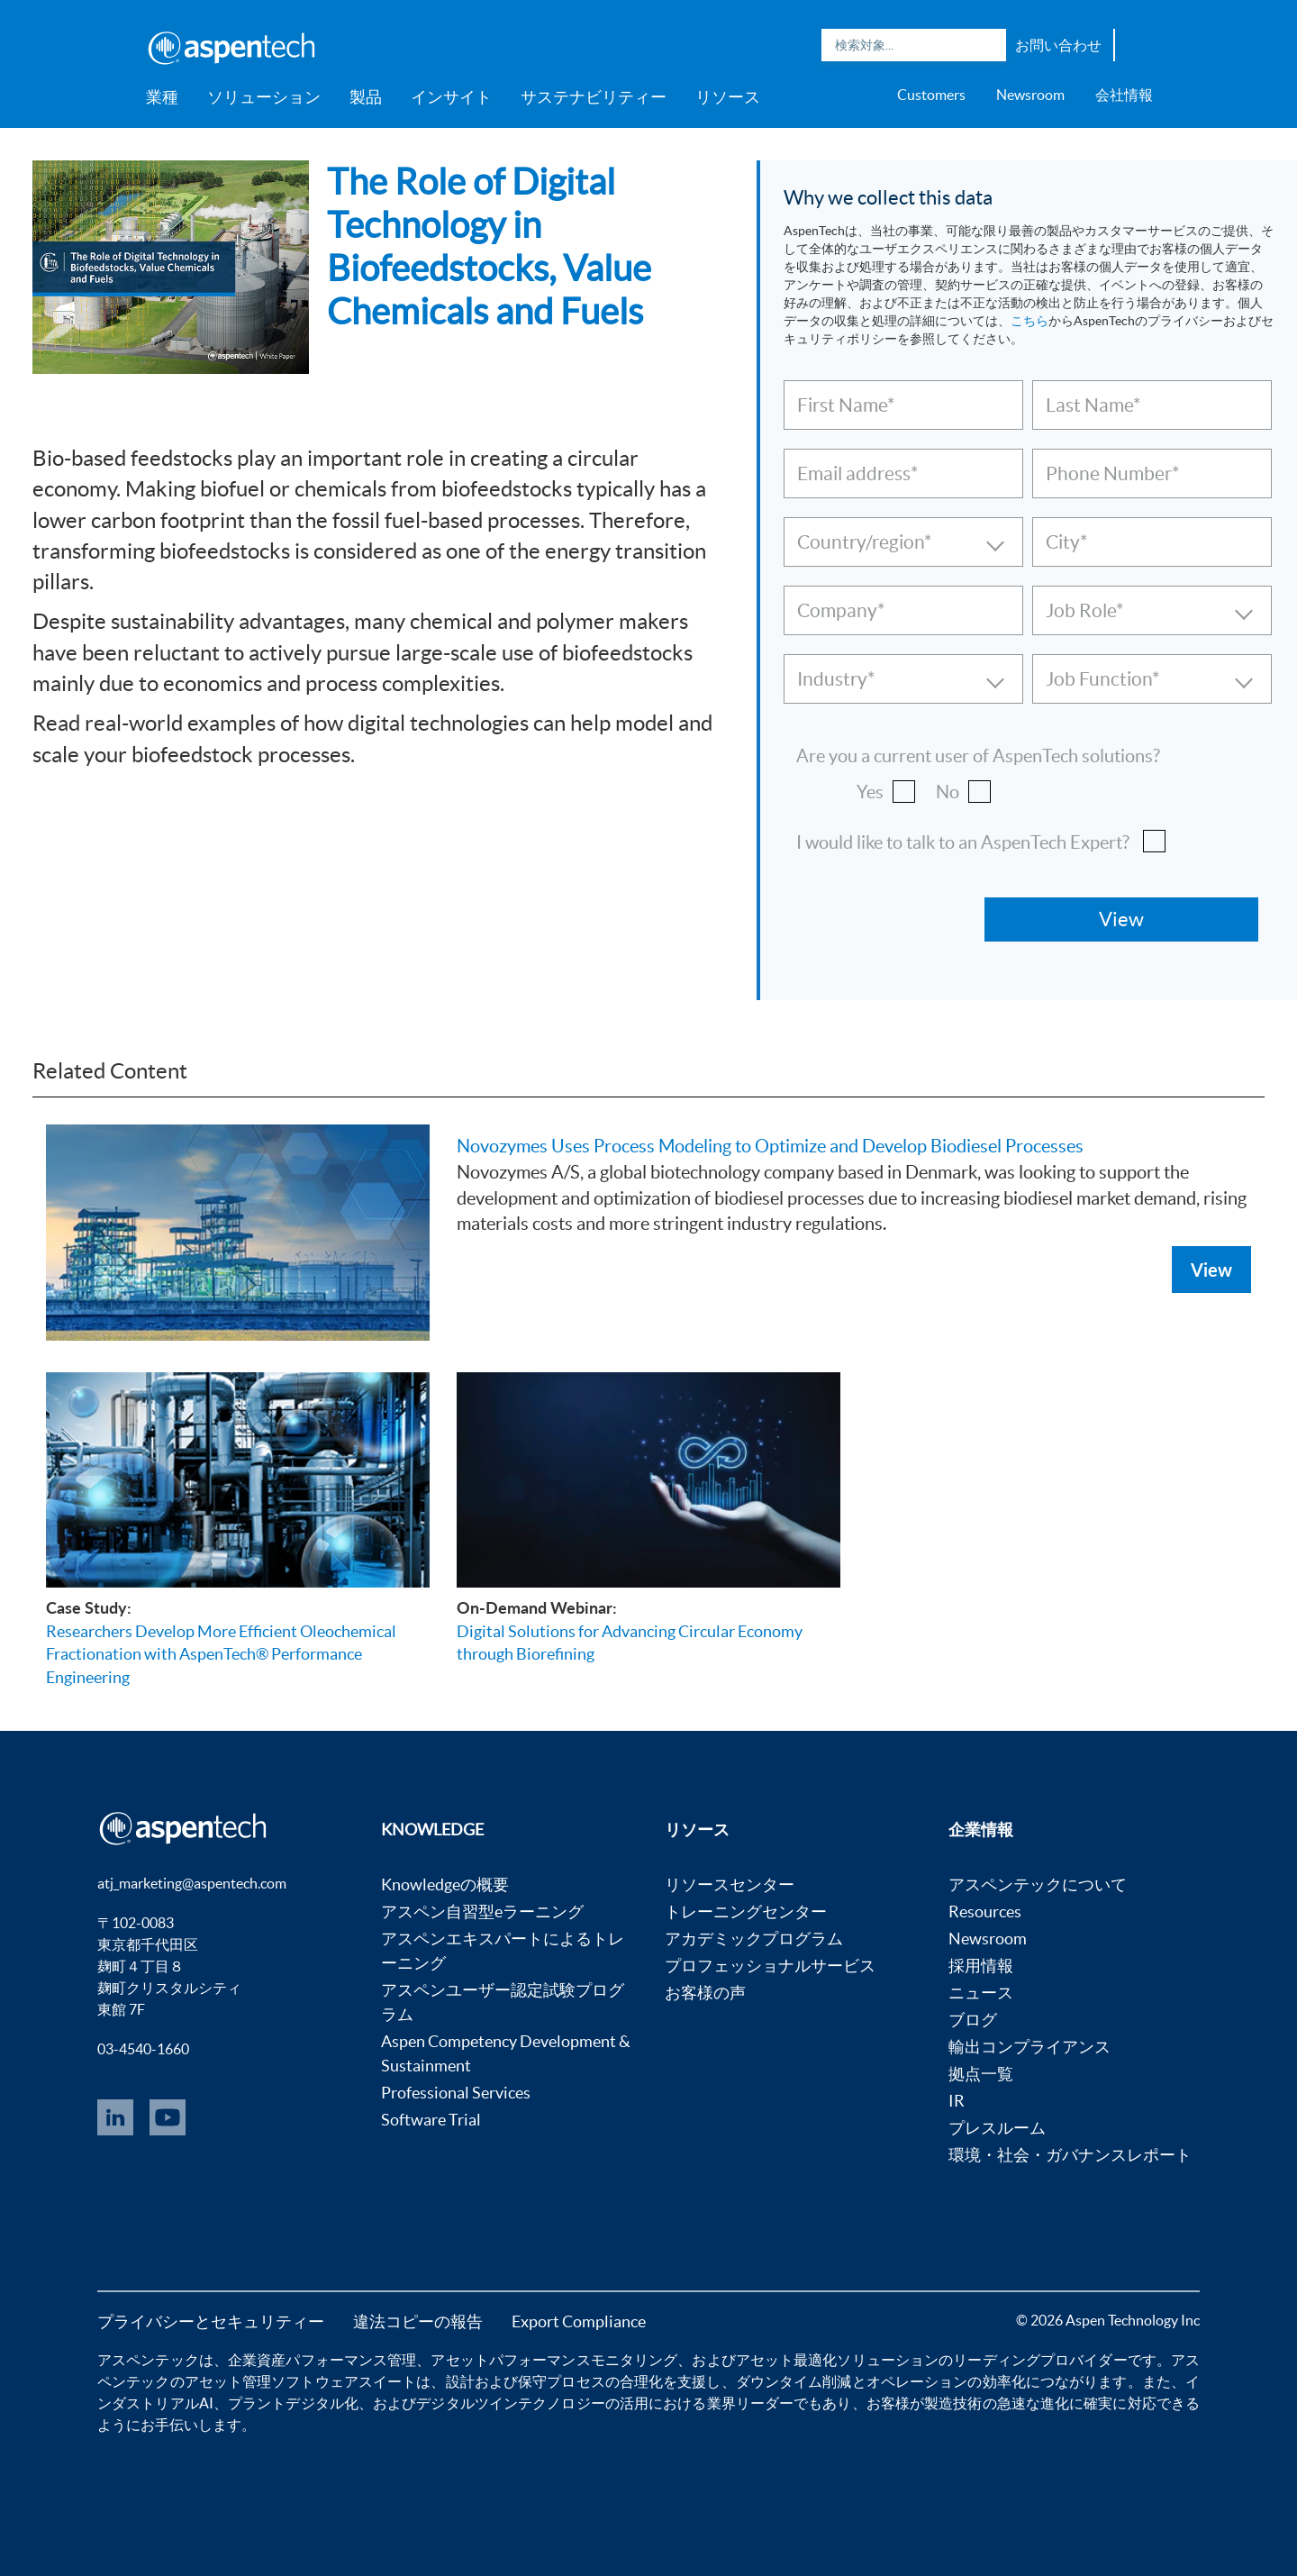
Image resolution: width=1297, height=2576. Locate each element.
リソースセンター (729, 1884)
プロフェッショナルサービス (770, 1965)
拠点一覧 (980, 2073)
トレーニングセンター (746, 1911)
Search (988, 45)
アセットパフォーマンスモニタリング (554, 2360)
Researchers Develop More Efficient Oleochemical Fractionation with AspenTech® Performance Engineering (221, 1654)
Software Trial (431, 2119)
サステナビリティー (594, 96)
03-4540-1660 (143, 2049)
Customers (931, 94)
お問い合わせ (1058, 45)
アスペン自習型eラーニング (482, 1911)
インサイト (451, 96)
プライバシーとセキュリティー (210, 2321)
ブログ (972, 2019)
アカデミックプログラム (754, 1938)
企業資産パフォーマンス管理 (322, 2360)
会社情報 (1124, 94)
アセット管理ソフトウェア (271, 2381)
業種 (162, 96)
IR (956, 2100)
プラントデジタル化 (293, 2403)
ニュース (980, 1992)
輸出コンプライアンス (1029, 2046)
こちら (1029, 321)
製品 (365, 96)
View (1211, 1269)
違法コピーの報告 (418, 2321)
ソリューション (264, 96)
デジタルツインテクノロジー (510, 2403)
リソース (727, 96)
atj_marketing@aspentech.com (191, 1883)
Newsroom (1030, 94)
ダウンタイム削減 (794, 2381)
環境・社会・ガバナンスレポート (1070, 2154)
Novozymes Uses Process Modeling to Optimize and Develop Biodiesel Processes (770, 1146)
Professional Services (456, 2092)
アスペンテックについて (1037, 1884)
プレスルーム (997, 2127)
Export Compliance (579, 2321)
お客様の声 (705, 1992)
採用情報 (980, 1965)
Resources (984, 1911)
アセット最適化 (787, 2360)
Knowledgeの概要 (445, 1884)
